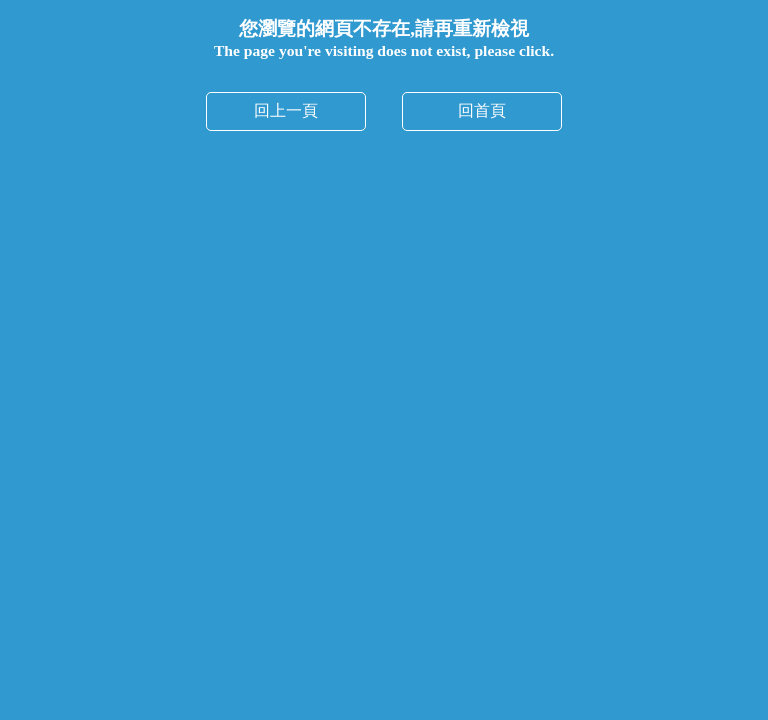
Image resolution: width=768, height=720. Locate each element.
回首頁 (482, 110)
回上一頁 (286, 110)
